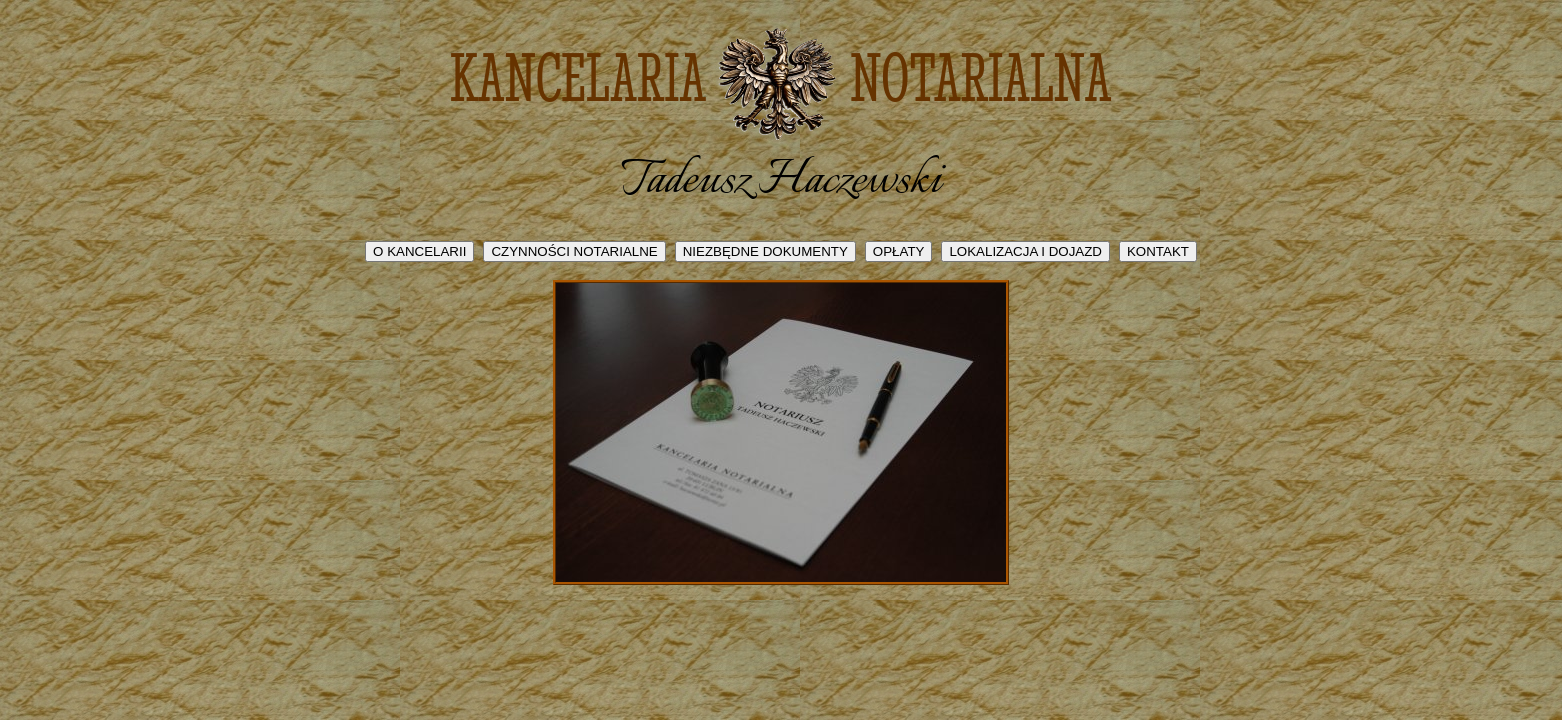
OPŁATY (899, 251)
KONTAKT (1158, 251)
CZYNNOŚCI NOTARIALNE (574, 251)
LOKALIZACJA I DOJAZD (1025, 251)
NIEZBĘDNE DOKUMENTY (765, 251)
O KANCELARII (419, 251)
